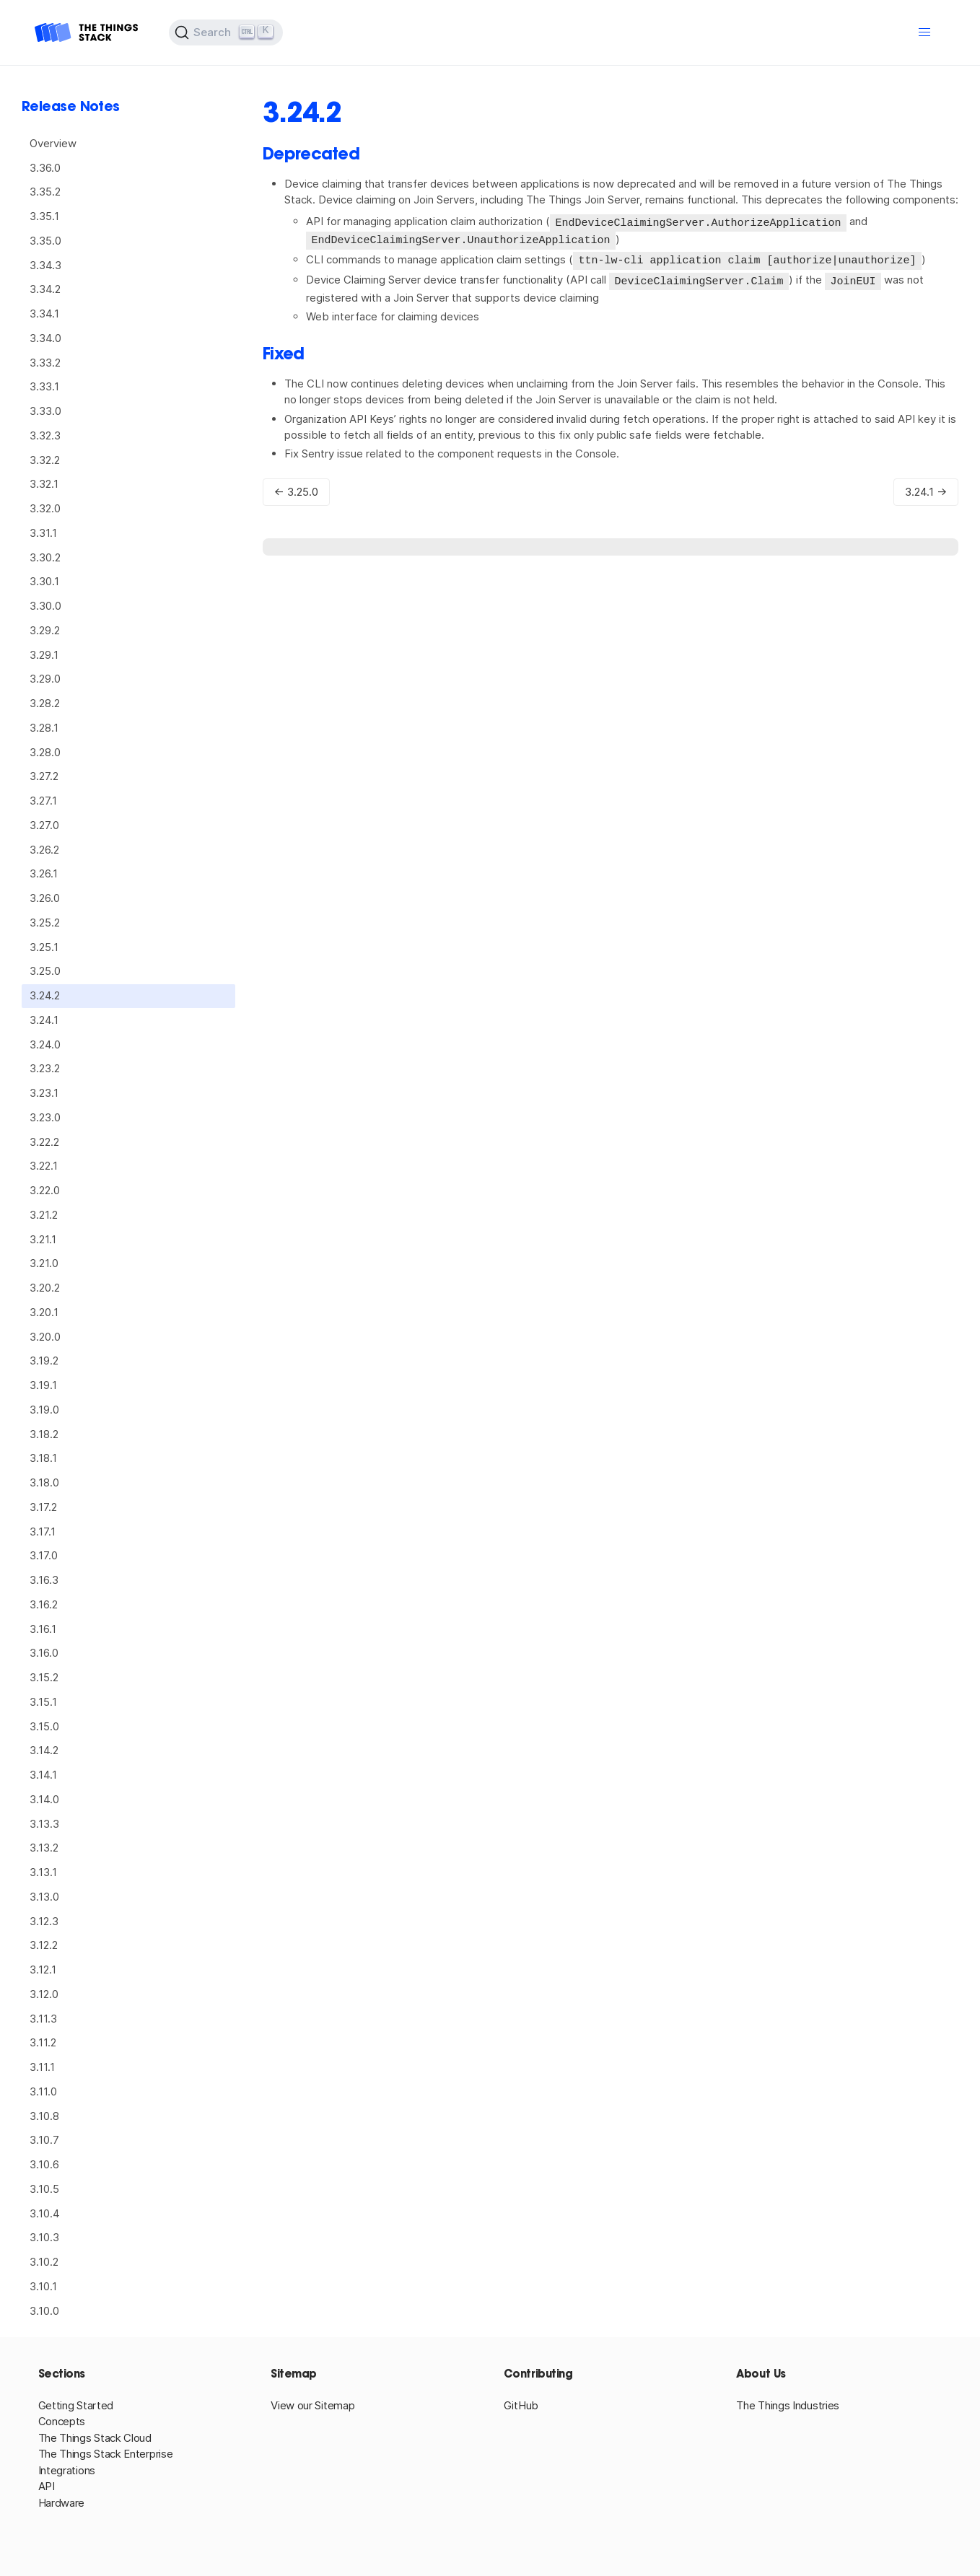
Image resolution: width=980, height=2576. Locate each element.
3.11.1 (42, 2067)
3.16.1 (43, 1629)
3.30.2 (45, 557)
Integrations (66, 2470)
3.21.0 (44, 1263)
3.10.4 (45, 2213)
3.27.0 (44, 825)
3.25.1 (44, 947)
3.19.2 (44, 1360)
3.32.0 (45, 508)
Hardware (61, 2503)
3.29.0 (45, 678)
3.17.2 (43, 1507)
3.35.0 (45, 240)
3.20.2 (45, 1287)
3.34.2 (45, 289)
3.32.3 (45, 435)
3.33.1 (44, 386)
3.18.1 (43, 1458)
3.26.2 (44, 850)
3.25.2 (45, 922)
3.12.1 (43, 1969)
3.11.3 (43, 2018)
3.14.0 (44, 1799)
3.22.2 (44, 1142)
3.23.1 (44, 1093)
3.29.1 (44, 655)
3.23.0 (45, 1117)
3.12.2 (44, 1945)
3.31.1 (43, 533)
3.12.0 (44, 1994)
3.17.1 (43, 1531)
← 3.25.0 (296, 489)
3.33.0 (45, 411)
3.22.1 (44, 1166)
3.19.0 (44, 1409)
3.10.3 (44, 2237)
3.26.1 (44, 873)
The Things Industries (787, 2405)
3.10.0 (44, 2311)
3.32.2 (45, 460)
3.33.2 (45, 362)
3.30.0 (45, 606)
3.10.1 (43, 2286)
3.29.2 (45, 630)
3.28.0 (45, 752)
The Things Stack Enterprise (105, 2454)
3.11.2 (43, 2042)
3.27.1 (43, 800)
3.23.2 (45, 1068)
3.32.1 (44, 484)
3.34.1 (44, 313)
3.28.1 (44, 728)
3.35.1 (44, 216)
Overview (53, 143)
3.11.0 (43, 2091)
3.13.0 (44, 1896)
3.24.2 (45, 995)
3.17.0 (44, 1555)
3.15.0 (44, 1726)
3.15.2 (44, 1677)
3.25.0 (45, 971)
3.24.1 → (926, 489)
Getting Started (76, 2405)
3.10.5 (44, 2189)
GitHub (521, 2405)
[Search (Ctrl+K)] (226, 32)
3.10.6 (44, 2164)
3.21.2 (44, 1215)
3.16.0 (44, 1653)
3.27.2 (44, 776)
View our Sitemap (312, 2405)
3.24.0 (45, 1044)
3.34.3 (45, 265)
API (46, 2486)
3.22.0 (45, 1190)
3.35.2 (45, 191)
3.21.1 (43, 1239)
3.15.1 (43, 1702)
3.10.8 (44, 2116)
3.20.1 (44, 1312)
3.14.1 (43, 1775)
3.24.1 (44, 1020)
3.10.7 (44, 2140)
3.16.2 (44, 1604)
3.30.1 (44, 581)
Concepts (62, 2421)
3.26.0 (45, 898)
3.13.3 (44, 1824)
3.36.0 (45, 168)
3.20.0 (45, 1337)
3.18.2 (44, 1434)
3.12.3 (44, 1921)
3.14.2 (44, 1750)
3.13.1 (43, 1872)
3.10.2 (44, 2262)
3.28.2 (45, 703)
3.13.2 (44, 1847)
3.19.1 (43, 1385)
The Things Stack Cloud (95, 2438)
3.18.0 (44, 1482)
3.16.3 (44, 1580)
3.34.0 (45, 338)
